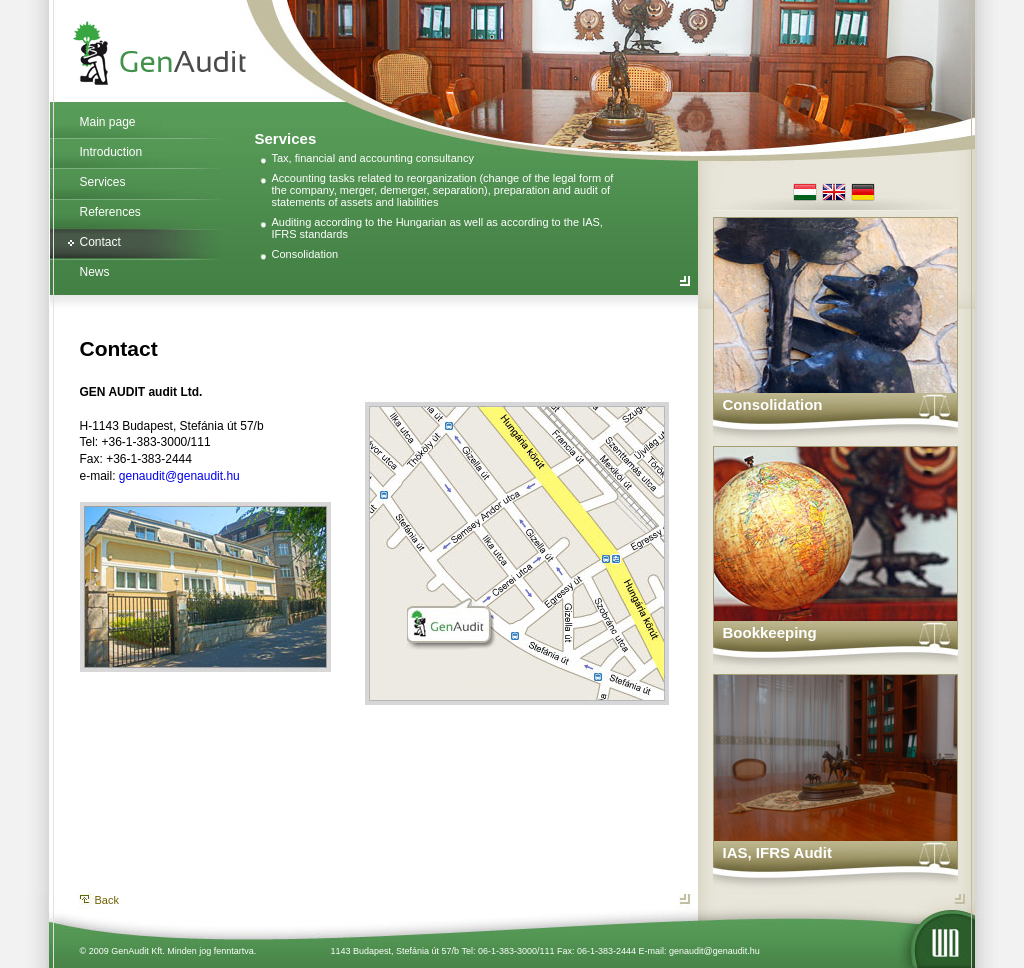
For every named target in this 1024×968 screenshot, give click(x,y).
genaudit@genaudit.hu (179, 476)
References (110, 212)
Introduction (111, 152)
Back (107, 900)
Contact (100, 242)
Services (103, 182)
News (95, 272)
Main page (108, 122)
